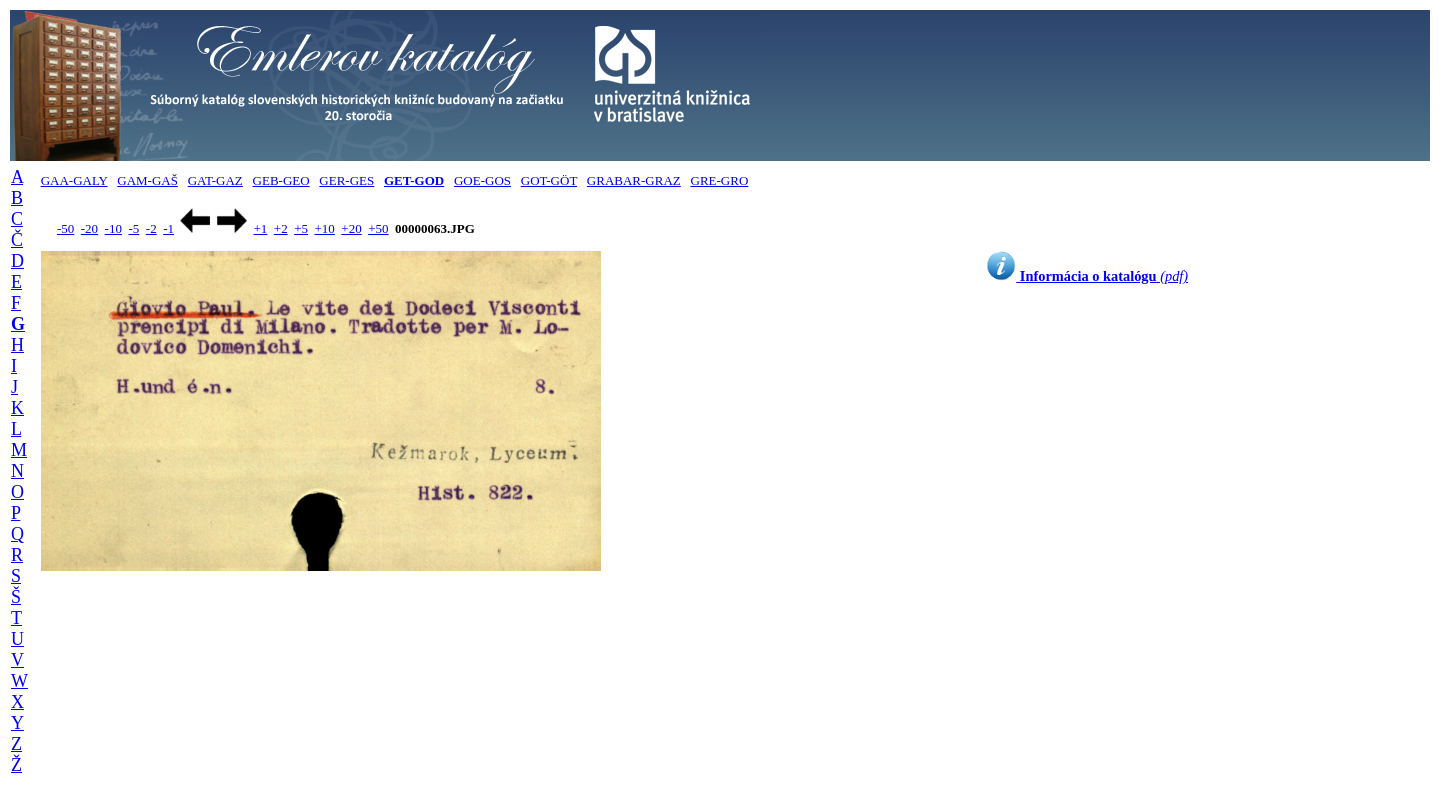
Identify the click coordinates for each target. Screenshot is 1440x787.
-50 (65, 228)
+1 (260, 228)
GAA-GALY (74, 180)
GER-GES (346, 180)
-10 (113, 228)
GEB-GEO (281, 180)
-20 (89, 228)
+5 (301, 228)
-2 (151, 228)
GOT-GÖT (549, 180)
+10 (325, 228)
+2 (281, 228)
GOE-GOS (482, 180)
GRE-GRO (720, 180)
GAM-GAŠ (147, 180)
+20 (351, 228)
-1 (168, 228)
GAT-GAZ (215, 180)
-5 (133, 228)
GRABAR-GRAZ (634, 180)
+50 (378, 228)
